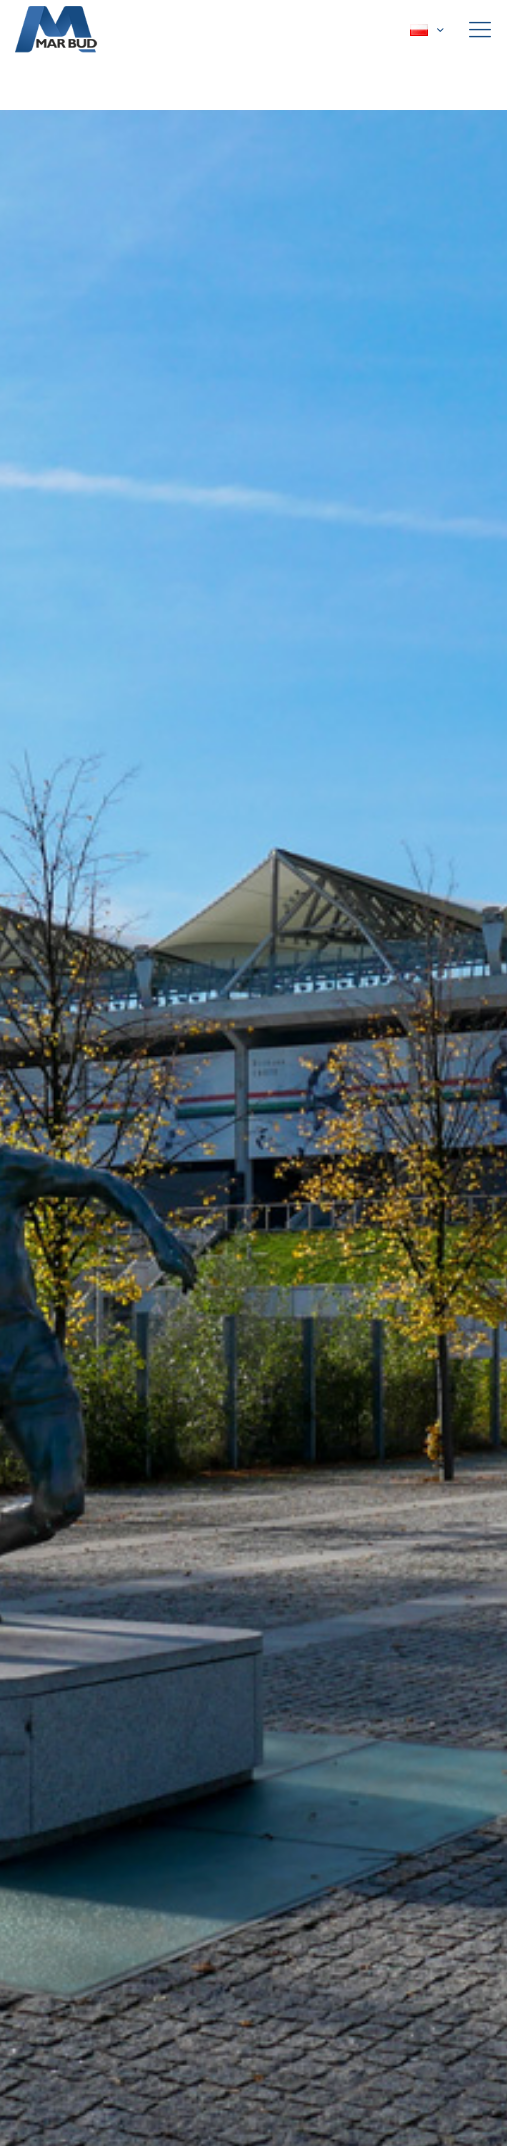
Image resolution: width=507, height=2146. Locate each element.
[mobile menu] (480, 30)
